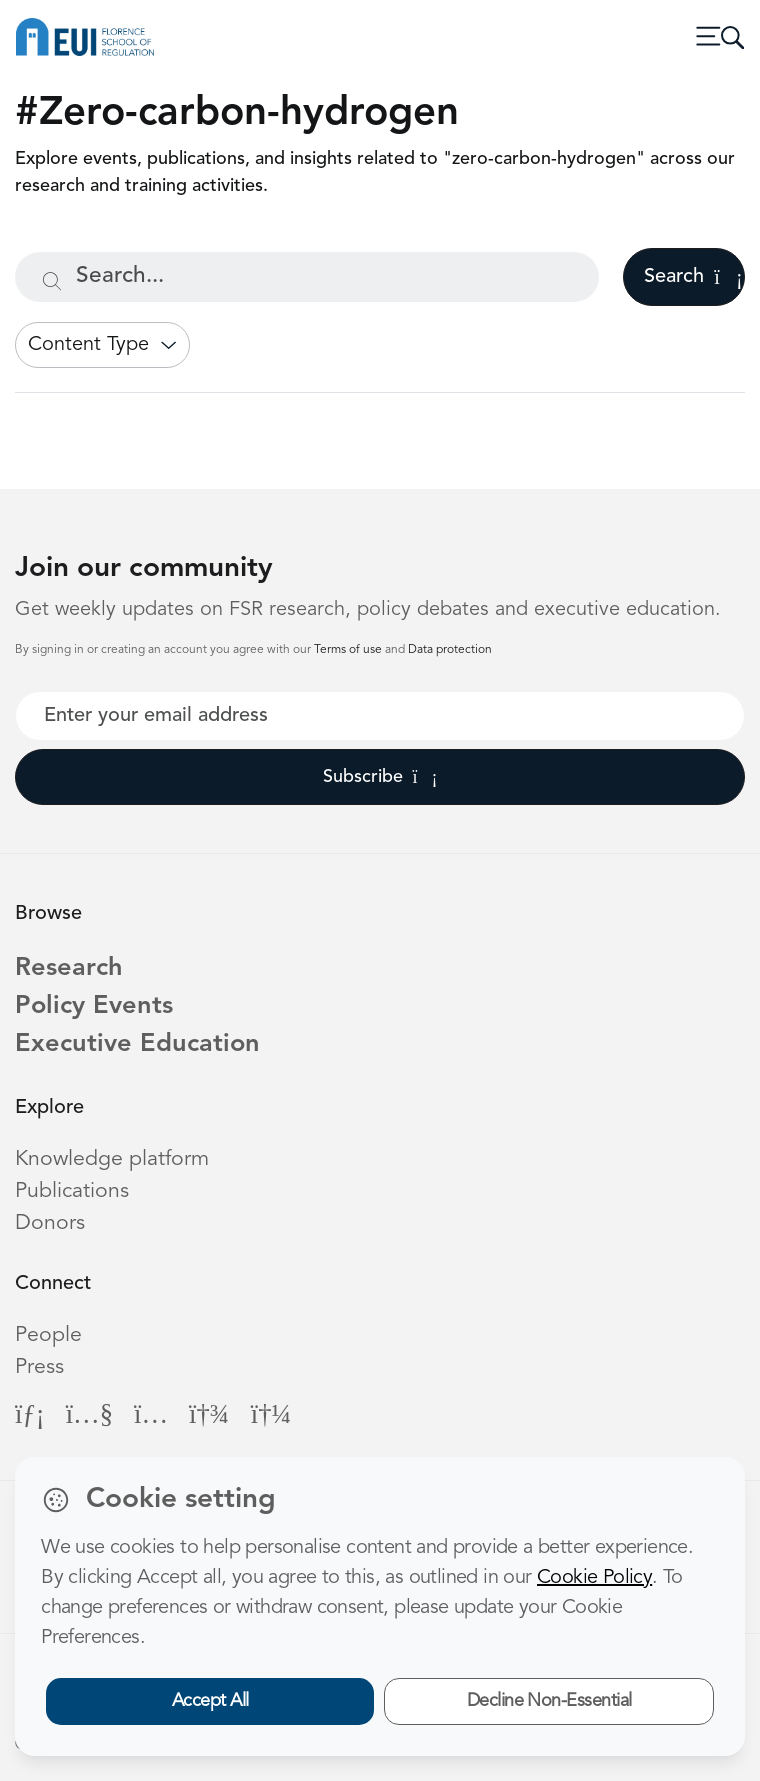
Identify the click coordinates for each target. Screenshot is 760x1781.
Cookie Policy (594, 1578)
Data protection (450, 650)
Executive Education (137, 1044)
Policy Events (94, 1006)
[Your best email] (380, 716)
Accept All (210, 1701)
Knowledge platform (112, 1159)
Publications (72, 1191)
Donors (50, 1223)
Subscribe (380, 777)
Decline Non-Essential (549, 1701)
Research (69, 968)
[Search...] (307, 277)
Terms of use (349, 650)
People (48, 1335)
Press (39, 1367)
